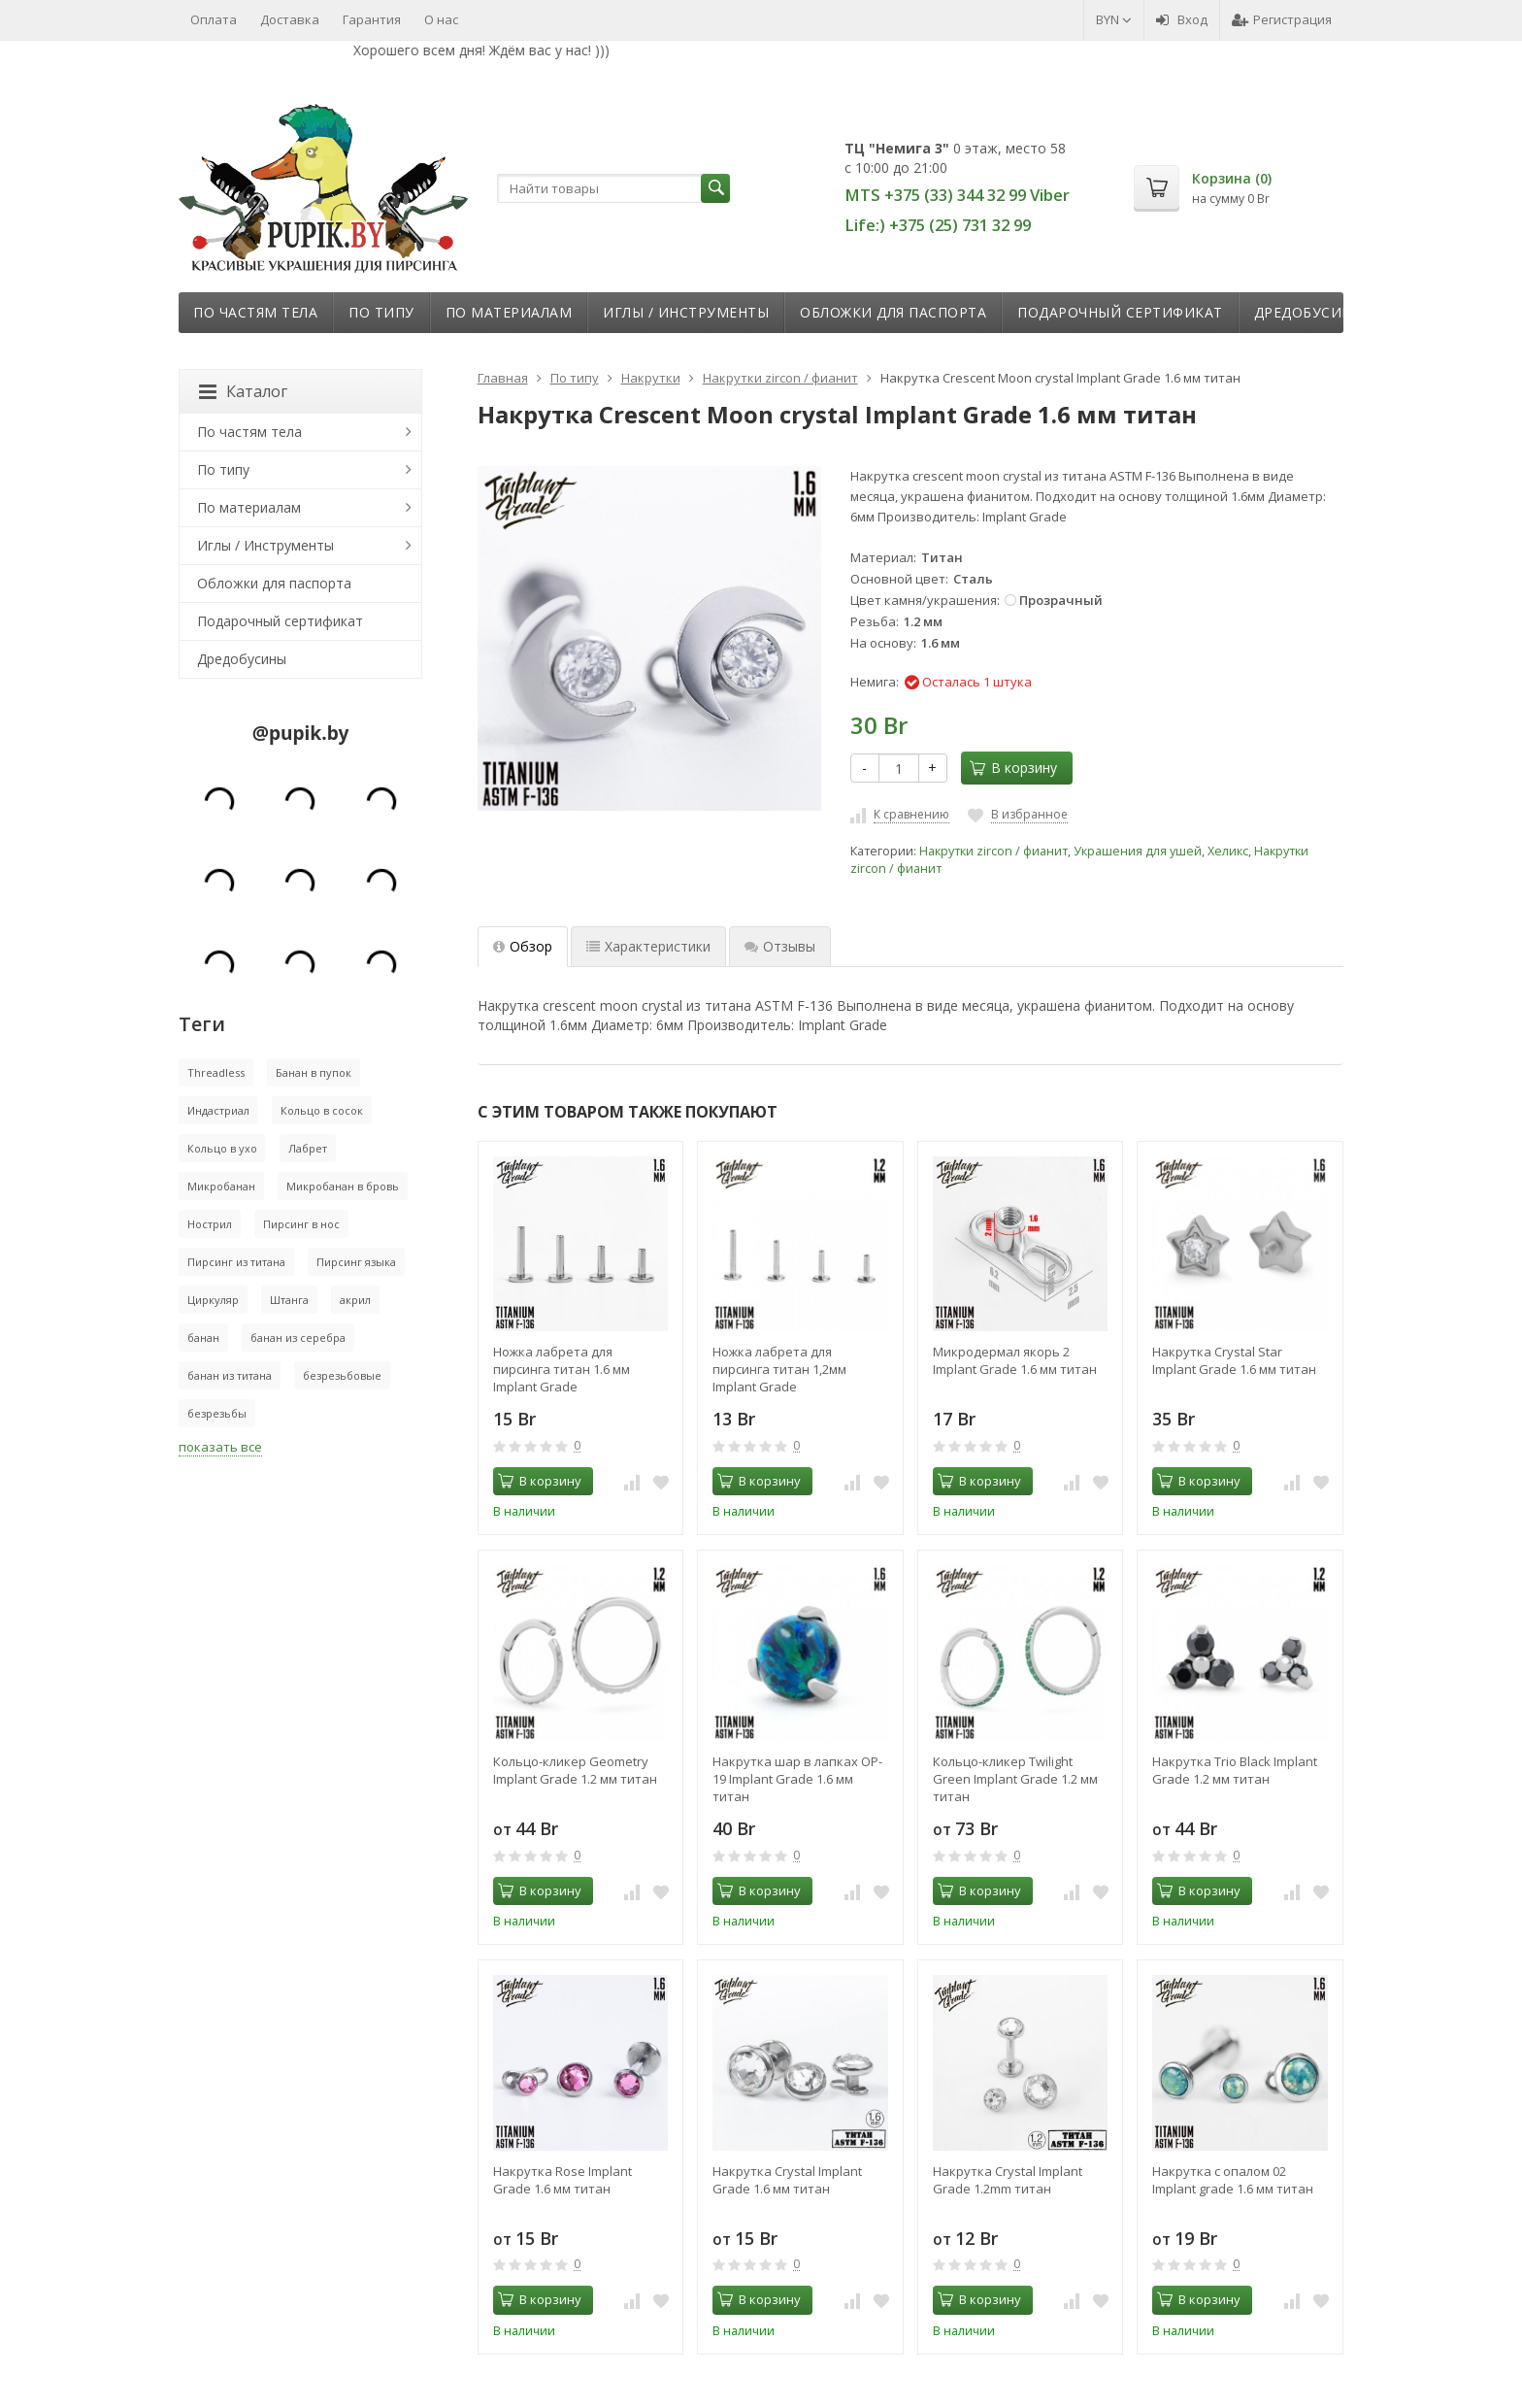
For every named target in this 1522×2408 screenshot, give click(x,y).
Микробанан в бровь (342, 1186)
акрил (355, 1299)
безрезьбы (217, 1413)
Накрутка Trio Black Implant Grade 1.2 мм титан (1234, 1770)
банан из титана (229, 1375)
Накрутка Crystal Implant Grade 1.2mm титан (1007, 2179)
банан (203, 1337)
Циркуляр (213, 1299)
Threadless (216, 1072)
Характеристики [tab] (648, 946)
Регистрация (1282, 19)
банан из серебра (298, 1337)
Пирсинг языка (356, 1261)
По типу (381, 312)
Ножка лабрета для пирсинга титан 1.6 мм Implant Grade (561, 1369)
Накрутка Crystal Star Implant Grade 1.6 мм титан (1234, 1360)
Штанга (289, 1299)
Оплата (213, 19)
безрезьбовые (342, 1375)
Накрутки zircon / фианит (993, 851)
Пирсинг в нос (301, 1224)
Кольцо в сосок (322, 1110)
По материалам (509, 312)
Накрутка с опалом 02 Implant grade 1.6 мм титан (1232, 2179)
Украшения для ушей (1138, 851)
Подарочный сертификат (1120, 312)
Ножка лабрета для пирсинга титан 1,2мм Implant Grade (779, 1369)
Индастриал (218, 1110)
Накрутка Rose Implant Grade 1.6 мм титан (562, 2179)
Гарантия (372, 19)
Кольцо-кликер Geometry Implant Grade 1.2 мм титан (575, 1770)
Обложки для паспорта (893, 312)
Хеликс (1228, 851)
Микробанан (221, 1186)
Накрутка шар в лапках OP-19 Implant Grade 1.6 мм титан (797, 1779)
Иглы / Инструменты (686, 312)
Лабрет (307, 1148)
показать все (220, 1446)
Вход (1182, 19)
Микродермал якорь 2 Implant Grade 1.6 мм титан (1015, 1360)
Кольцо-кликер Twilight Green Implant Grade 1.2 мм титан (1015, 1779)
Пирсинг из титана (236, 1261)
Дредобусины (1309, 312)
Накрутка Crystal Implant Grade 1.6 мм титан (787, 2179)
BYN (1114, 19)
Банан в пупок (313, 1072)
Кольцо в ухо (222, 1148)
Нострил (209, 1224)
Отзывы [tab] (779, 946)
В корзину (1013, 767)
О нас (441, 19)
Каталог (243, 391)
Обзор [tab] (522, 946)
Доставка (289, 19)
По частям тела (255, 312)
